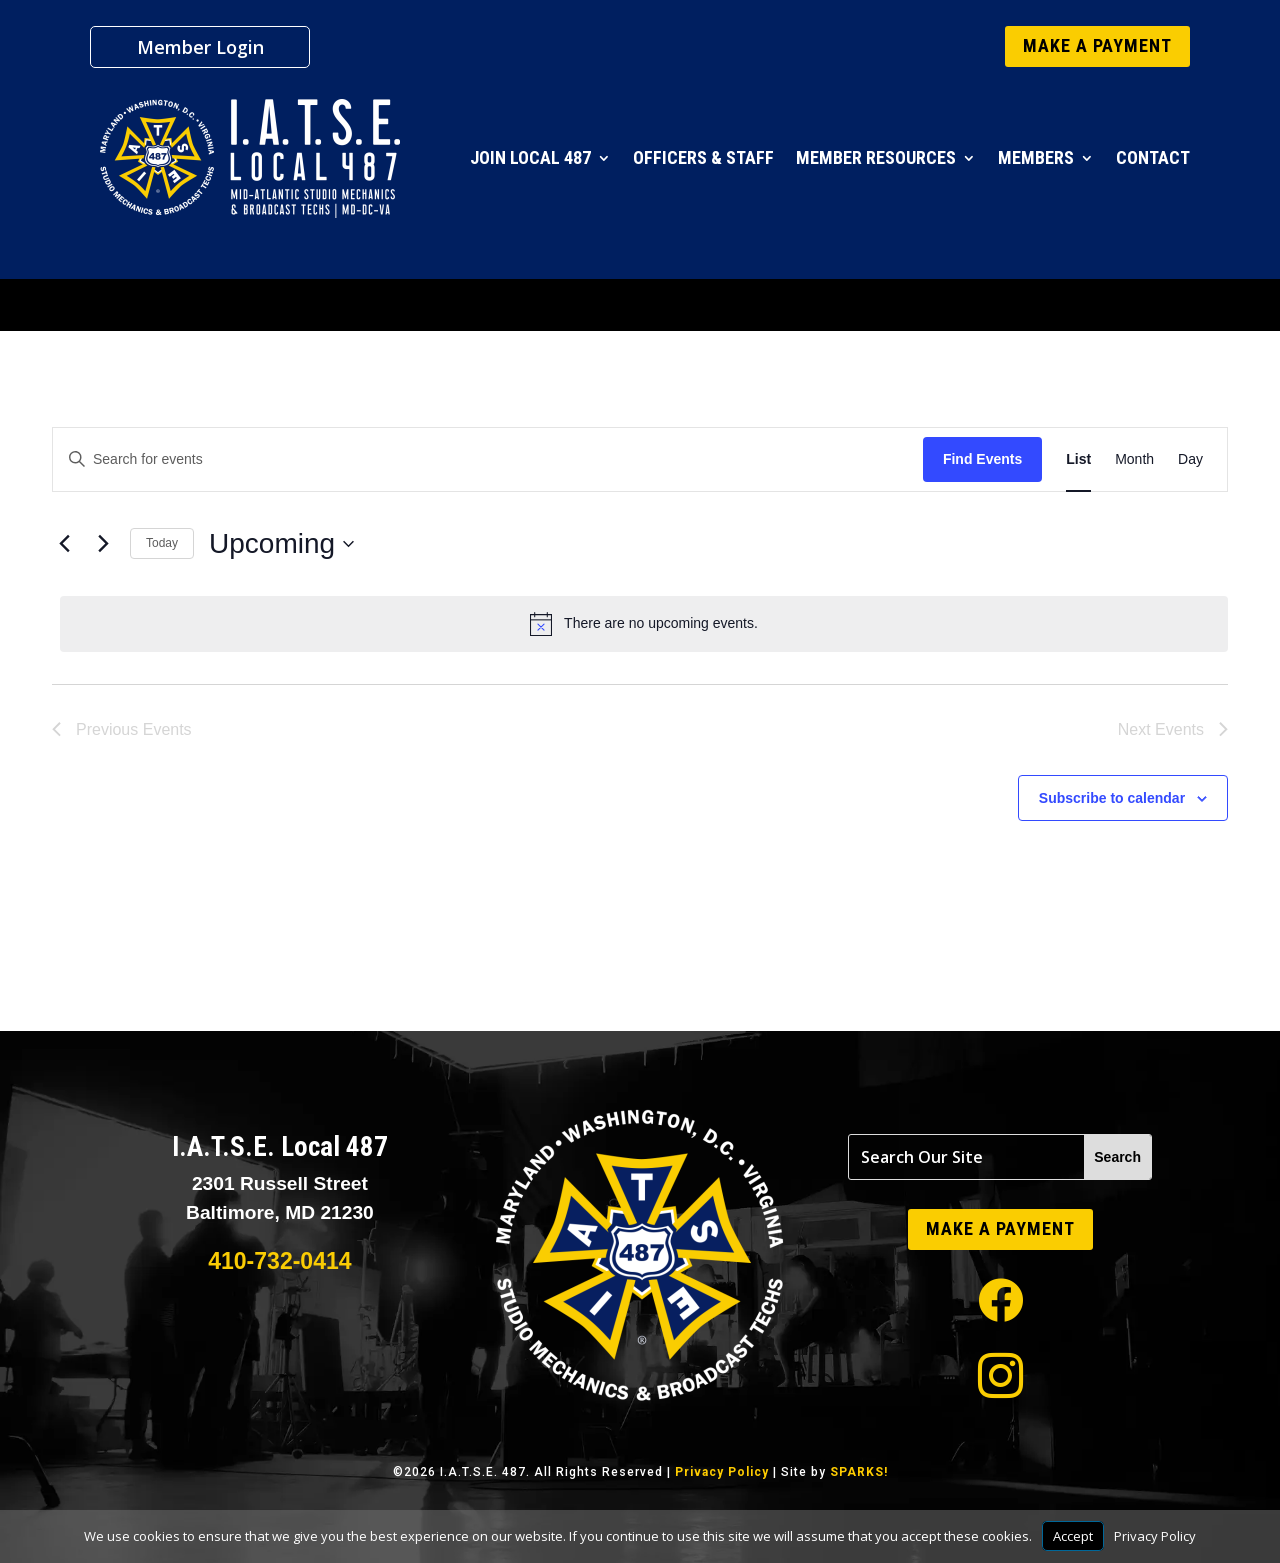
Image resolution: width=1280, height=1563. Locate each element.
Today (162, 543)
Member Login (200, 49)
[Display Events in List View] (1078, 459)
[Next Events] (103, 544)
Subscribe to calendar (1112, 798)
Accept (1073, 1536)
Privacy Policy (722, 1472)
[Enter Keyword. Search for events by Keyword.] (488, 459)
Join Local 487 (530, 157)
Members (1036, 157)
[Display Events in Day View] (1190, 459)
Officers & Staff (703, 157)
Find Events (982, 459)
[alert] (644, 624)
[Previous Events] (64, 544)
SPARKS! (859, 1472)
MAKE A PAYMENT (1097, 45)
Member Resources (876, 157)
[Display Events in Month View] (1134, 459)
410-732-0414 (279, 1261)
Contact (1153, 157)
